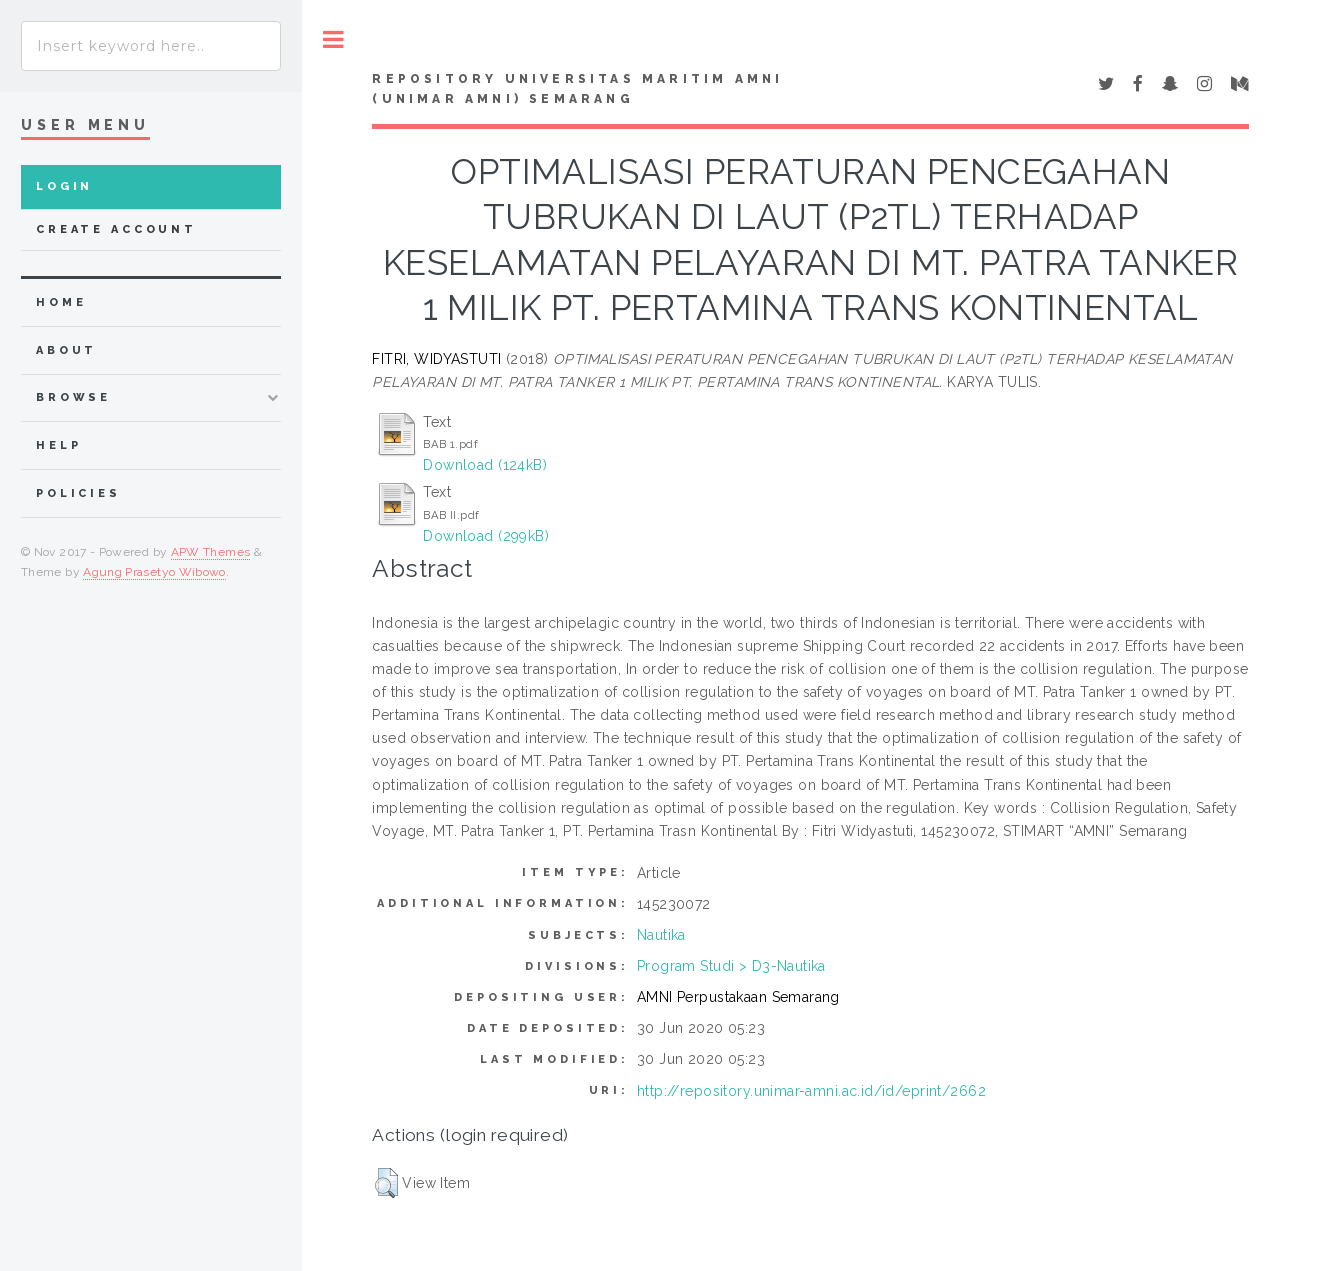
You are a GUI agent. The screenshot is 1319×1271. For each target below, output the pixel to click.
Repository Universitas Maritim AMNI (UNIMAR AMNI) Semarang (577, 89)
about (66, 350)
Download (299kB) (486, 536)
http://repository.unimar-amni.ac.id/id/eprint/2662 (811, 1091)
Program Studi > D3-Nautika (731, 966)
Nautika (661, 935)
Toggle (333, 39)
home (61, 302)
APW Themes (211, 552)
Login (64, 186)
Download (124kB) (485, 465)
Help (58, 445)
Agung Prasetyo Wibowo (154, 572)
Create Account (116, 229)
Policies (78, 493)
